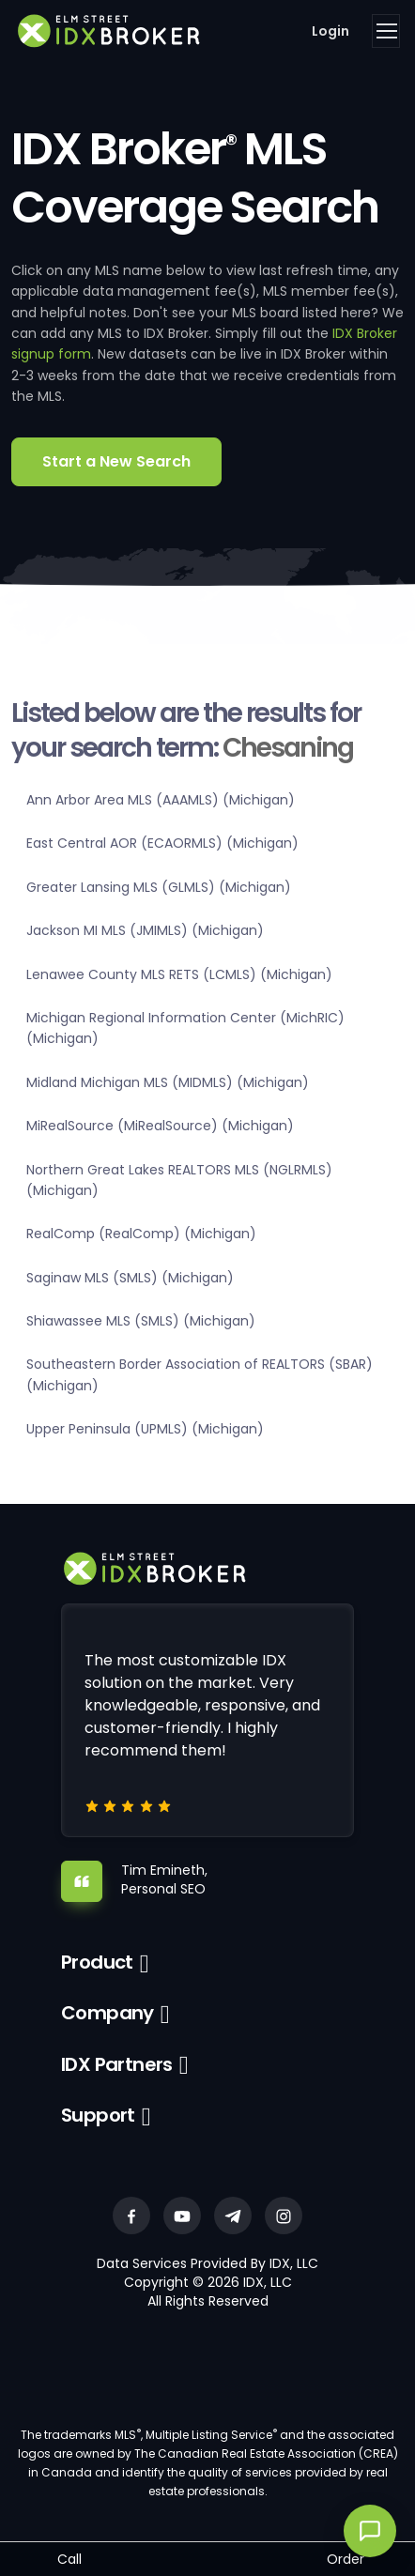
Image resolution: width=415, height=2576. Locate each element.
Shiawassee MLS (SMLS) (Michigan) (140, 1320)
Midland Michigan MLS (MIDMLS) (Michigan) (167, 1082)
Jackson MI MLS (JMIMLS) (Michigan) (145, 930)
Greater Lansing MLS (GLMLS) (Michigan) (158, 887)
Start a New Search (116, 461)
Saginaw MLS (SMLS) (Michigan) (130, 1277)
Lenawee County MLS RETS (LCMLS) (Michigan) (179, 974)
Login (330, 31)
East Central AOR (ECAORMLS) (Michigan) (162, 843)
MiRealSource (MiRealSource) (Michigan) (160, 1125)
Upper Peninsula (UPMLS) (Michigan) (145, 1428)
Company (107, 2013)
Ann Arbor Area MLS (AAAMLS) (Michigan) (160, 799)
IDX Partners (117, 2064)
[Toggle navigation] (386, 31)
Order (345, 2559)
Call (69, 2559)
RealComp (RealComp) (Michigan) (141, 1233)
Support (98, 2115)
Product (97, 1962)
